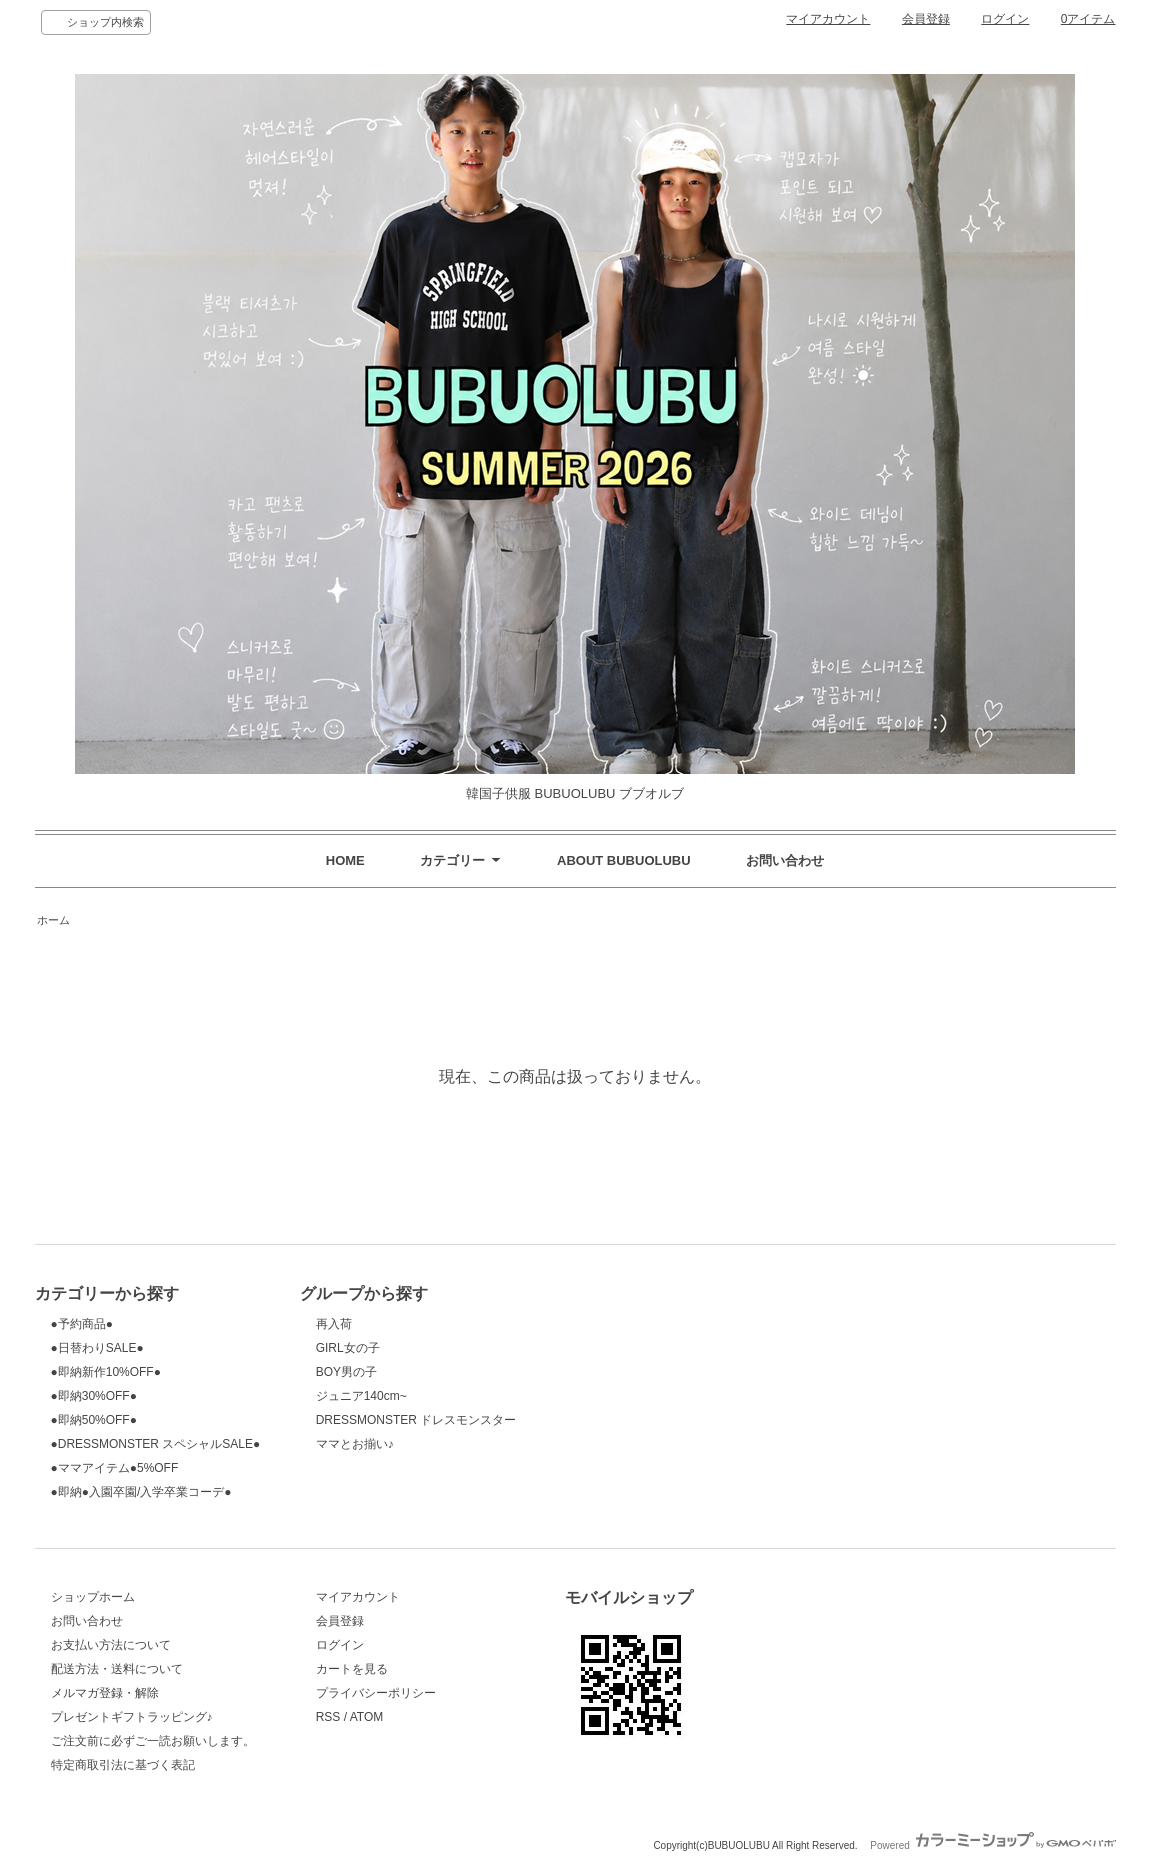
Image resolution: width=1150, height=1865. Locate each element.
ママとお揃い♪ (355, 1444)
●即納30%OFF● (94, 1396)
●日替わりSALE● (97, 1348)
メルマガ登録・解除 (105, 1693)
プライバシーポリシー (376, 1693)
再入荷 (334, 1324)
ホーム (53, 920)
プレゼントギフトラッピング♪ (132, 1717)
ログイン (1005, 19)
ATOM (367, 1717)
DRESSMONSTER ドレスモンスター (416, 1420)
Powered (992, 1845)
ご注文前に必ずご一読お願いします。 (153, 1741)
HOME (345, 860)
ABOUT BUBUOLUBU (624, 860)
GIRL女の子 (348, 1348)
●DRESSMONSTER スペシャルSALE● (156, 1444)
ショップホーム (93, 1597)
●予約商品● (82, 1324)
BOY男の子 (346, 1372)
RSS (328, 1717)
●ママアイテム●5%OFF (115, 1468)
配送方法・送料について (117, 1669)
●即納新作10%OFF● (106, 1372)
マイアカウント (828, 19)
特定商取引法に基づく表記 (123, 1765)
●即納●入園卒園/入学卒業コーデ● (141, 1492)
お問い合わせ (785, 860)
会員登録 (926, 19)
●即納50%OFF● (94, 1420)
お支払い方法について (111, 1645)
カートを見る (352, 1669)
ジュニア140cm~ (361, 1396)
